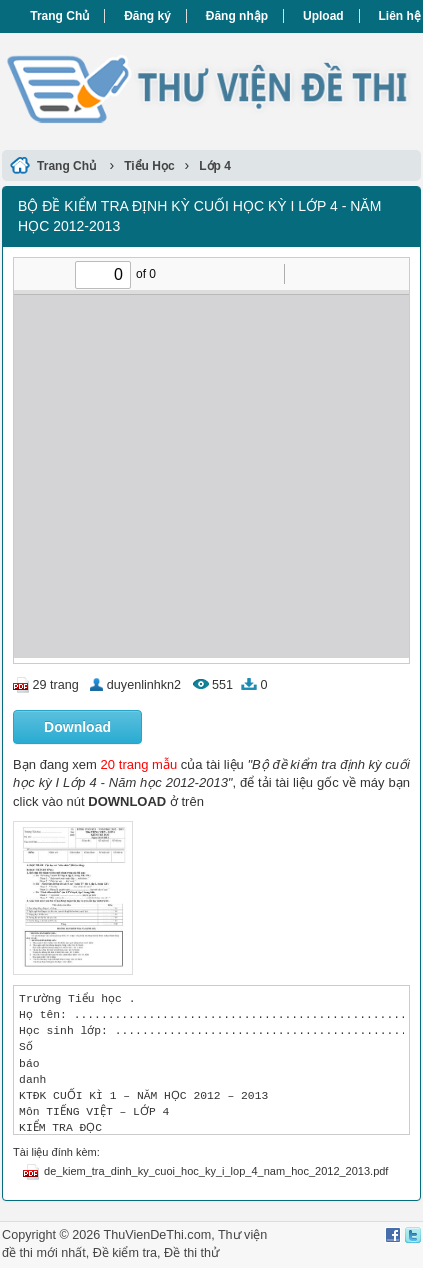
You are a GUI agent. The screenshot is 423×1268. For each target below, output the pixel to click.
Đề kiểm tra (125, 1253)
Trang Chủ (59, 16)
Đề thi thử (191, 1253)
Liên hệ (400, 16)
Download (77, 727)
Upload (323, 16)
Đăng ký (147, 16)
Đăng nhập (237, 16)
